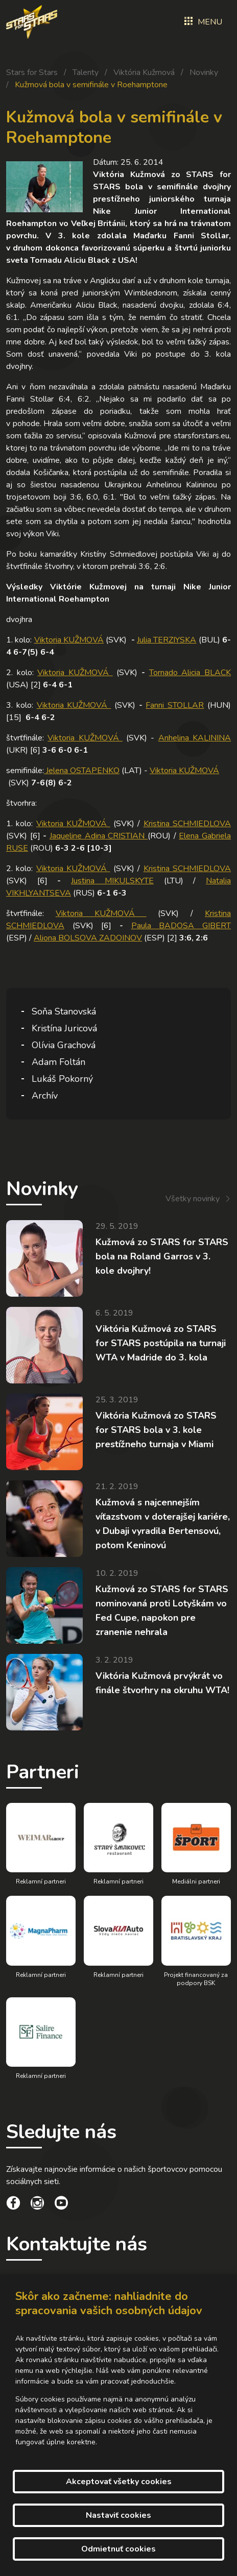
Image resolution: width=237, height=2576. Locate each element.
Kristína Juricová (64, 1028)
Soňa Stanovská (64, 1011)
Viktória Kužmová (144, 72)
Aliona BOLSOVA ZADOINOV (88, 938)
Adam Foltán (58, 1062)
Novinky (203, 72)
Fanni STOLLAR (175, 705)
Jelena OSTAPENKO (82, 770)
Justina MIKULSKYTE (112, 880)
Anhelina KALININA (194, 738)
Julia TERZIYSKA (166, 640)
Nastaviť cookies (118, 2515)
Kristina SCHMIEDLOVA (187, 823)
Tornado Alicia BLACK (190, 672)
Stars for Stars (32, 72)
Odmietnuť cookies (118, 2549)
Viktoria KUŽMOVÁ (69, 640)
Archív (45, 1095)
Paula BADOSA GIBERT (181, 925)
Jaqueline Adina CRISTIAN (99, 835)
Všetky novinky (192, 1198)
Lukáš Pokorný (62, 1079)
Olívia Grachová (64, 1045)
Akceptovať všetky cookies (119, 2481)
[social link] (13, 2204)
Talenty (86, 72)
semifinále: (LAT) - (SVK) (112, 776)
